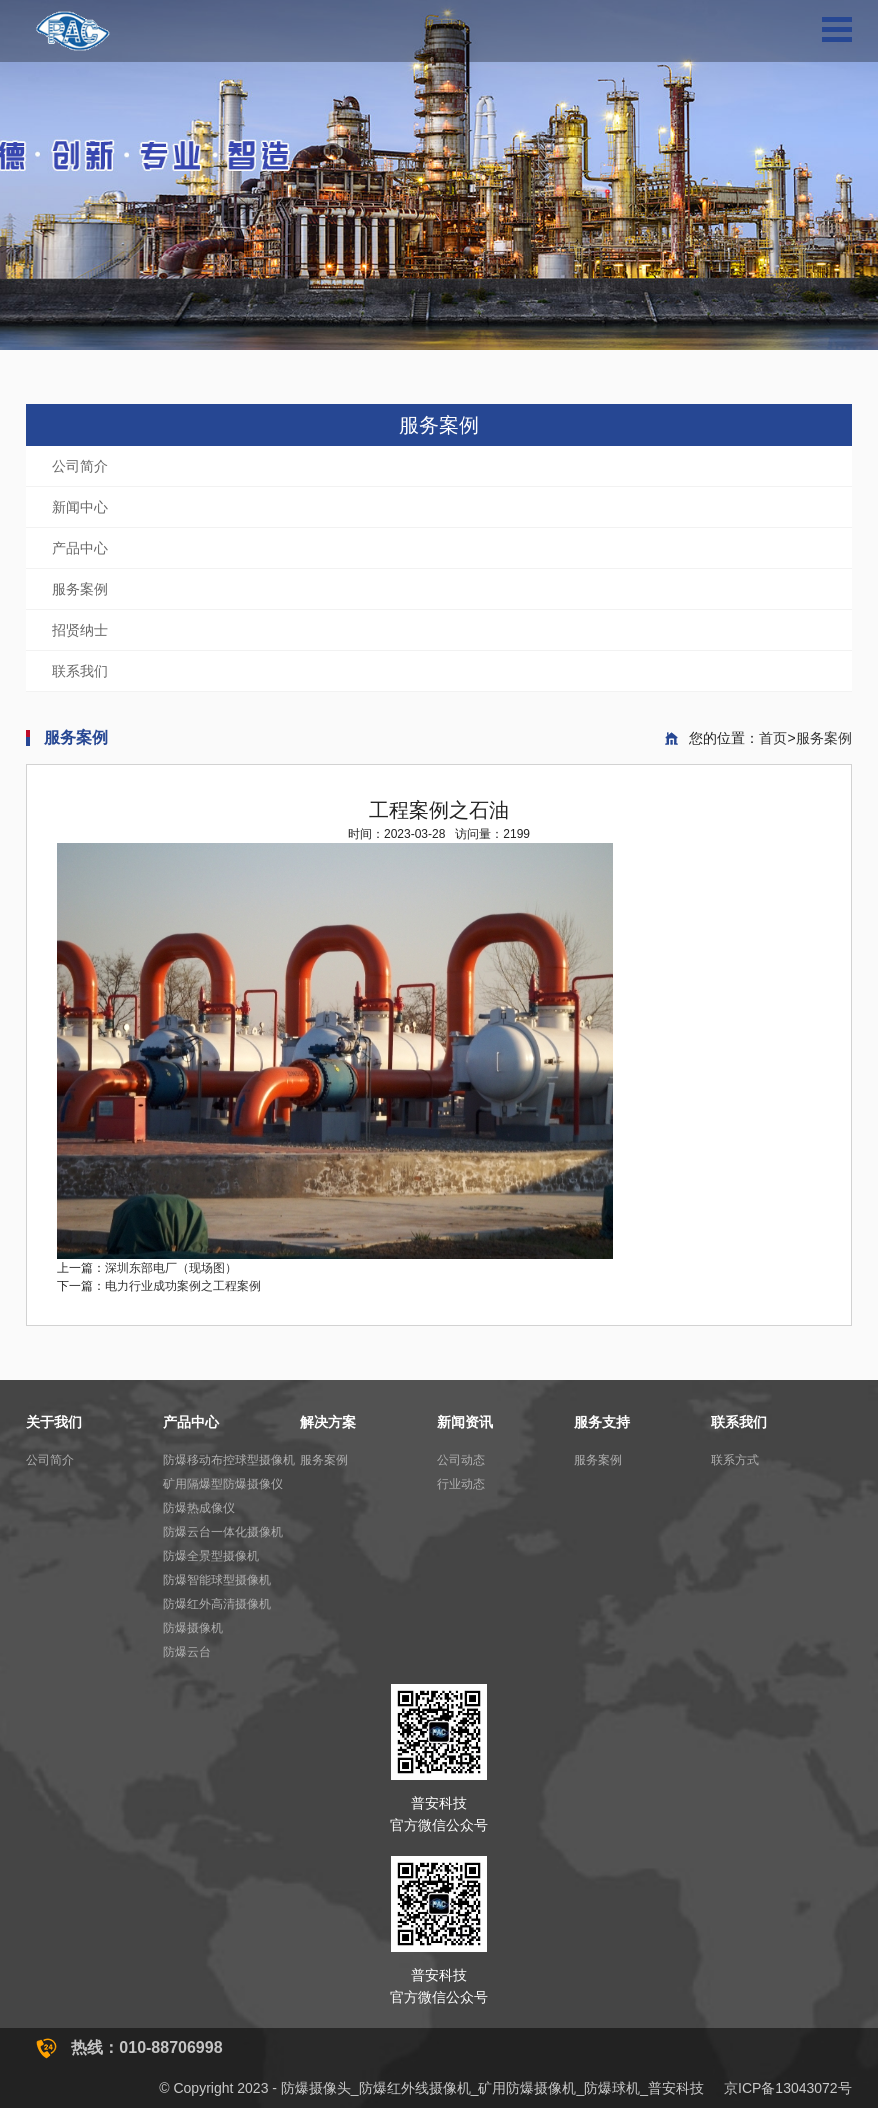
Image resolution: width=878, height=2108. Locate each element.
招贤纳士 (80, 630)
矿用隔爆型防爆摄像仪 (223, 1484)
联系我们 (80, 671)
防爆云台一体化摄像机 (223, 1532)
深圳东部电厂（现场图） (171, 1268)
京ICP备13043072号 (788, 2088)
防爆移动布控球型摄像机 (229, 1460)
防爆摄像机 (193, 1628)
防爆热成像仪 (199, 1508)
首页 (773, 738)
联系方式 (735, 1460)
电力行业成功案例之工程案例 (183, 1286)
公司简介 (80, 466)
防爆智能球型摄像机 (217, 1580)
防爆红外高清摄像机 (217, 1604)
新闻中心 (80, 507)
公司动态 (461, 1460)
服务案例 (80, 589)
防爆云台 (187, 1652)
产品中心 (80, 548)
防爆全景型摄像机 (211, 1556)
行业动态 (461, 1484)
